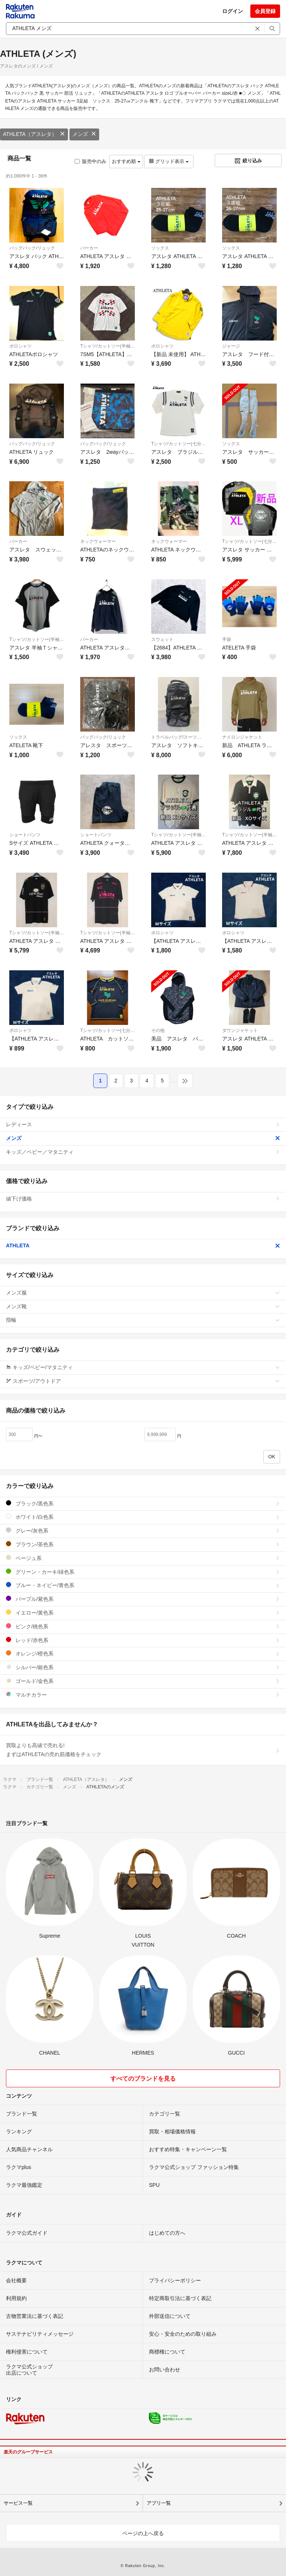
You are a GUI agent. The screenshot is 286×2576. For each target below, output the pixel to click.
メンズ (84, 134)
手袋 (226, 639)
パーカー (89, 248)
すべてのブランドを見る (143, 2078)
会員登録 (265, 11)
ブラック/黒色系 (143, 1503)
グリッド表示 (168, 161)
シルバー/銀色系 (143, 1667)
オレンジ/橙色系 (143, 1653)
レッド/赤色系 (143, 1640)
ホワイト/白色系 (143, 1517)
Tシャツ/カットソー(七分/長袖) (178, 443)
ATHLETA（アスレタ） (34, 134)
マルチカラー (143, 1694)
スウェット (162, 639)
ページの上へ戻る (143, 2533)
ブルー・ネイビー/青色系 (143, 1585)
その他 (158, 1030)
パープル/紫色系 (143, 1599)
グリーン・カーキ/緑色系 (143, 1572)
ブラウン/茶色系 (143, 1544)
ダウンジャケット (240, 1030)
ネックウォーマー (98, 541)
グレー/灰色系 (143, 1530)
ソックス (160, 248)
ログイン (232, 11)
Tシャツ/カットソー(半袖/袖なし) (107, 346)
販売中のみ (90, 161)
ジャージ (231, 346)
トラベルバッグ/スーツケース (178, 737)
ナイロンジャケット (242, 737)
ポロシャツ (20, 346)
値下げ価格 (143, 1199)
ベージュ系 (143, 1558)
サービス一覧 (18, 2503)
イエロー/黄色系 (143, 1612)
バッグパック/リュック (32, 248)
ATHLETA (143, 1245)
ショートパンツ (24, 834)
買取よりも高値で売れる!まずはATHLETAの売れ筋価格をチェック (143, 1749)
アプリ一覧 (159, 2503)
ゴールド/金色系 (143, 1681)
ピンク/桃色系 (143, 1626)
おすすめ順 (126, 161)
